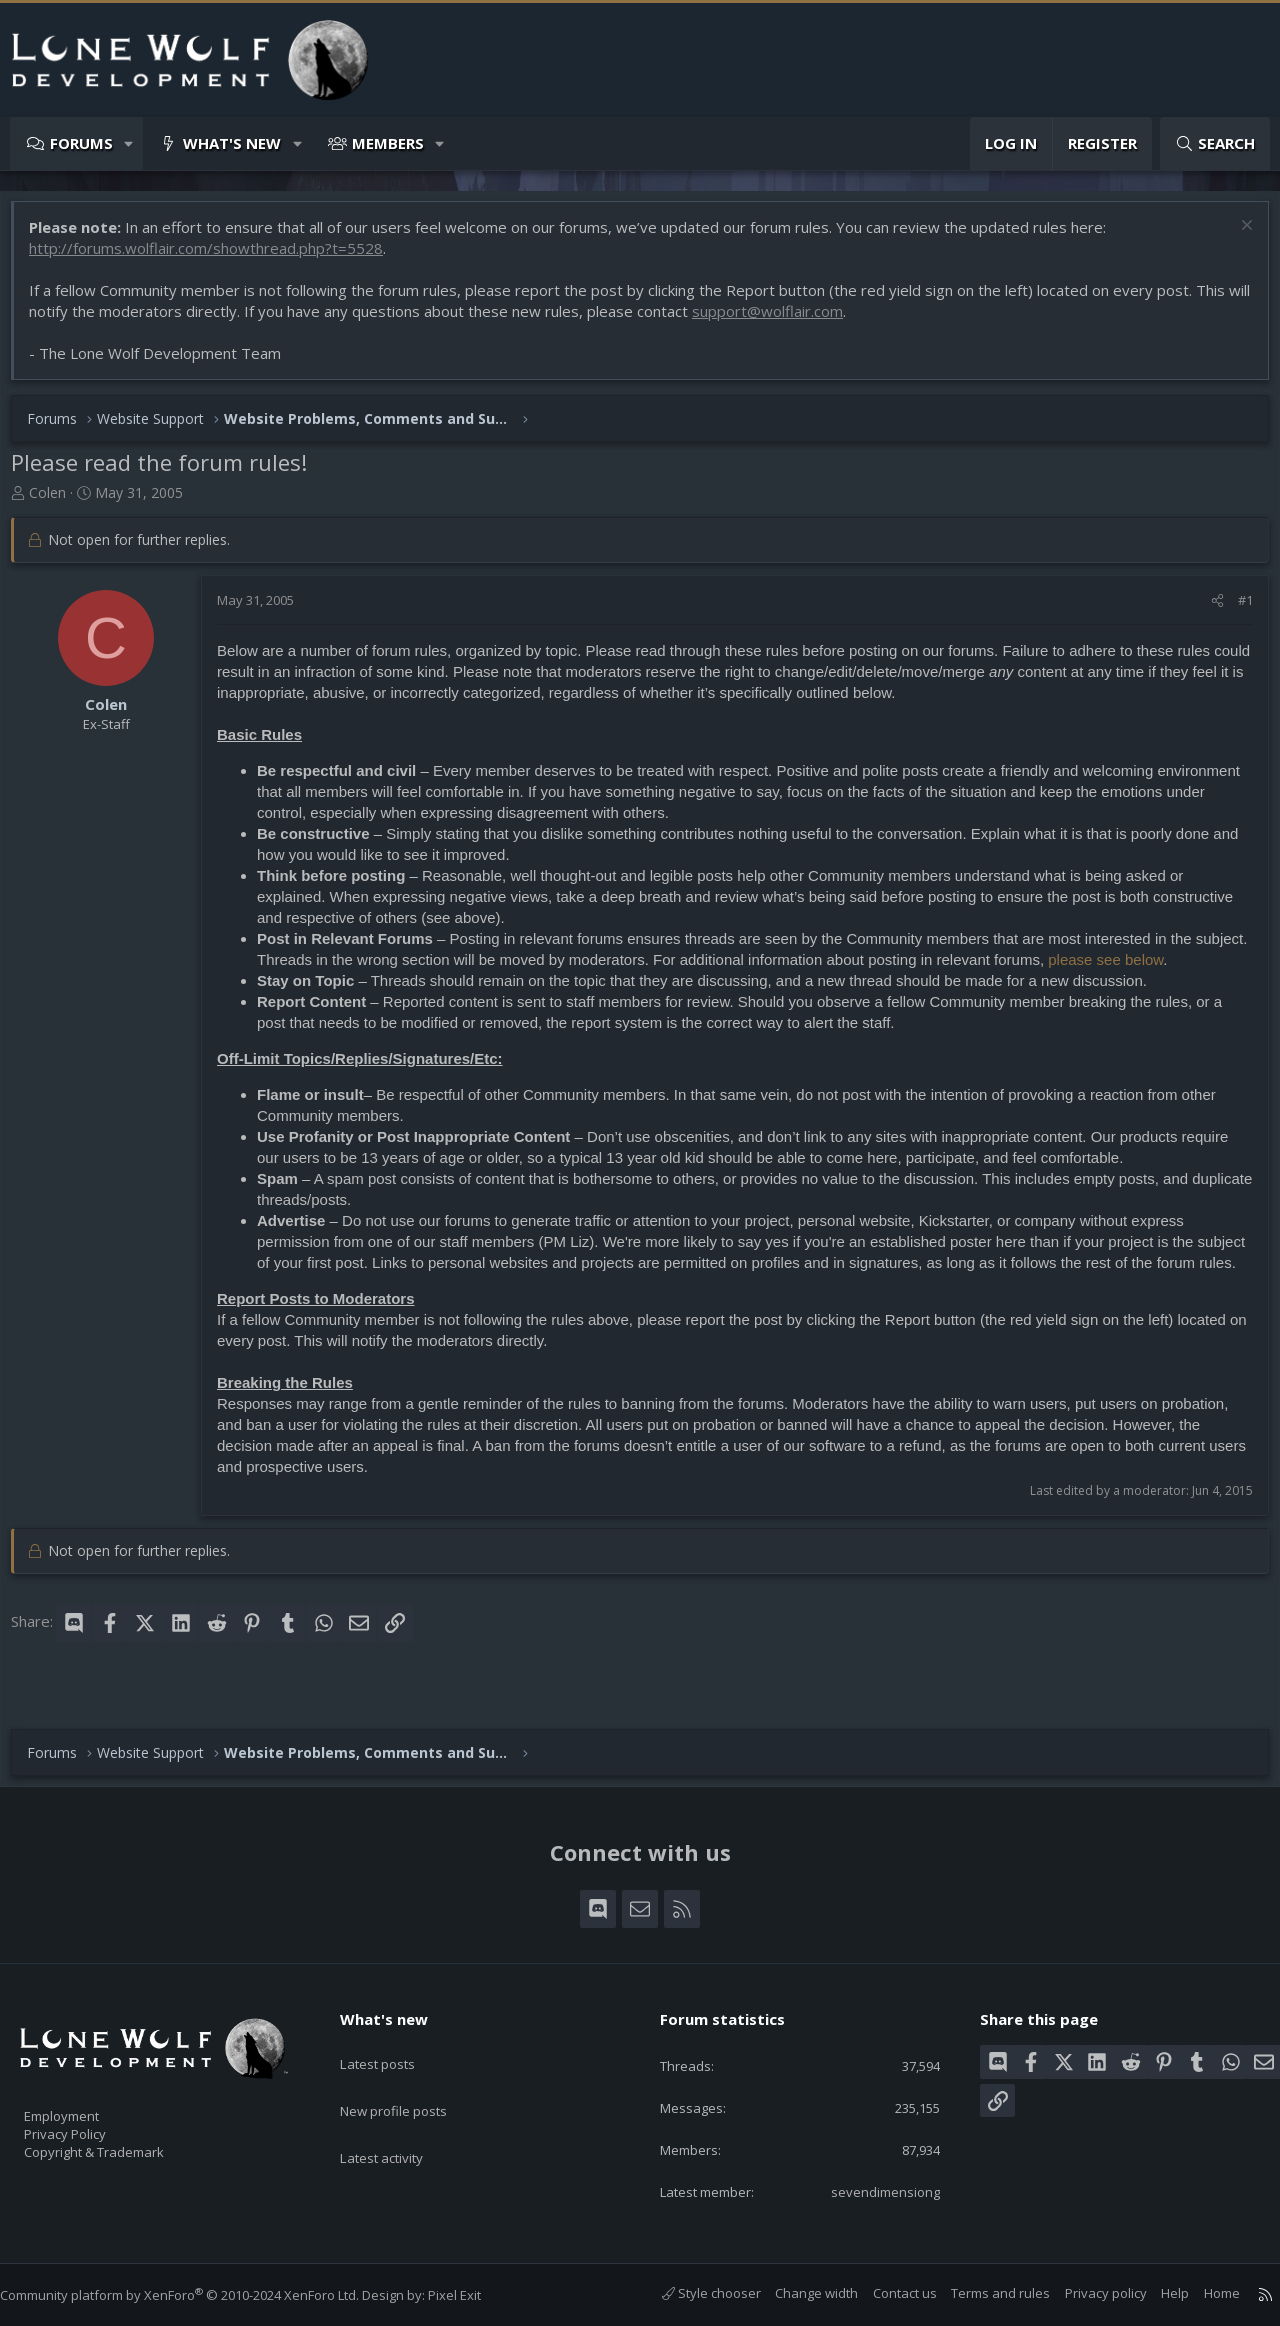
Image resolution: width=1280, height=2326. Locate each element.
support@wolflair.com (802, 321)
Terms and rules (980, 2293)
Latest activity (399, 2121)
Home (1202, 2293)
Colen (57, 502)
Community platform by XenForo (199, 2295)
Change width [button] (796, 2293)
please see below (1171, 969)
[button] (129, 143)
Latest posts (394, 2043)
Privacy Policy (91, 2124)
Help (1155, 2293)
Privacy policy (1086, 2293)
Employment (87, 2103)
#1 (1235, 610)
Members (388, 143)
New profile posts (412, 2082)
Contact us (885, 2293)
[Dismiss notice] (1234, 237)
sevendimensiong (869, 2190)
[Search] (1215, 143)
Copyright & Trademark (125, 2145)
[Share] (1207, 610)
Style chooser (691, 2293)
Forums (81, 143)
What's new (232, 143)
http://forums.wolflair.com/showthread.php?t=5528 (216, 258)
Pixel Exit (474, 2295)
